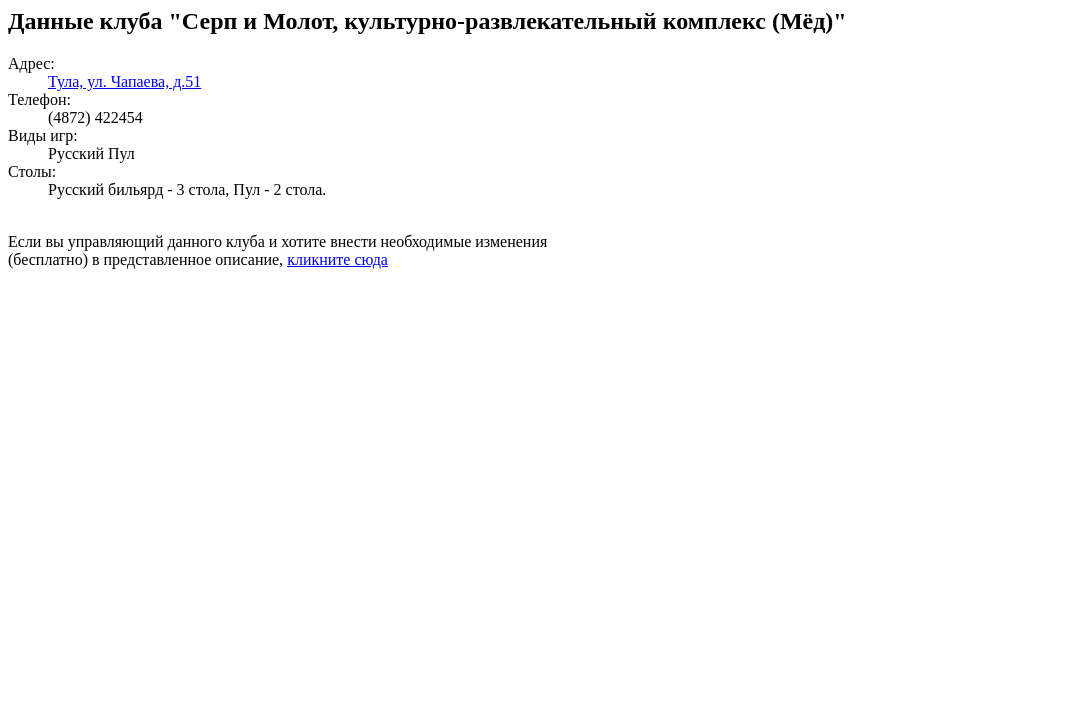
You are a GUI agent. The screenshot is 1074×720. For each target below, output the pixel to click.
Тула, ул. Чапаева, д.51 (124, 81)
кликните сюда (337, 259)
